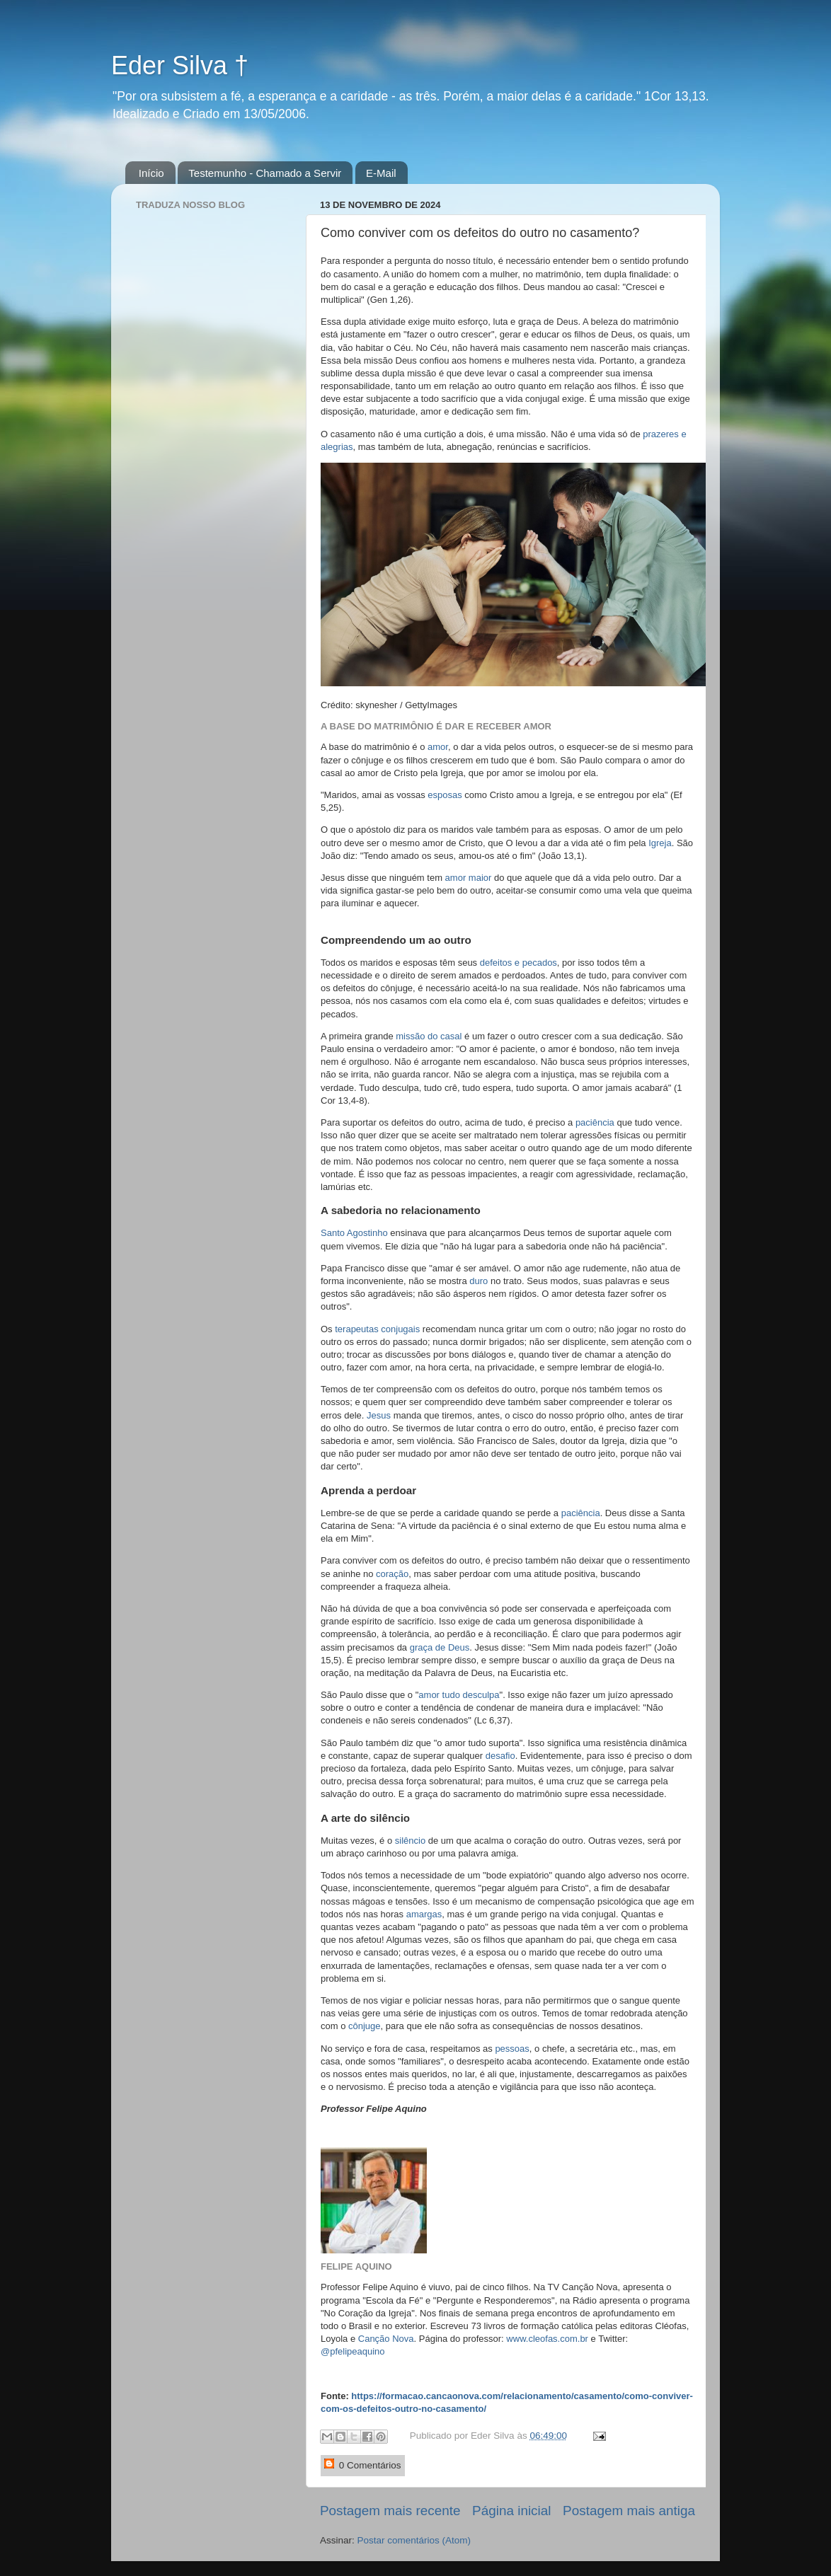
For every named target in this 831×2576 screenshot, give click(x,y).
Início (151, 173)
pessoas (512, 2048)
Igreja (660, 843)
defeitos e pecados (517, 962)
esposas (445, 795)
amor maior (468, 877)
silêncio (410, 1840)
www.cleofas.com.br (547, 2338)
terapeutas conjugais (377, 1329)
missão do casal (429, 1036)
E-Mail (381, 173)
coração (390, 1574)
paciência (594, 1122)
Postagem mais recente (390, 2510)
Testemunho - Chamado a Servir (264, 173)
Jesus (379, 1415)
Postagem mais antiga (629, 2510)
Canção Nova (386, 2338)
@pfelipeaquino (353, 2351)
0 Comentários (362, 2465)
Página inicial (511, 2510)
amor (436, 746)
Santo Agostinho (354, 1233)
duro (477, 1281)
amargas (424, 1914)
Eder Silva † (179, 65)
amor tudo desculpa (458, 1695)
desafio (500, 1755)
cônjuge (364, 2026)
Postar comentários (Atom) (414, 2540)
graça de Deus (438, 1647)
